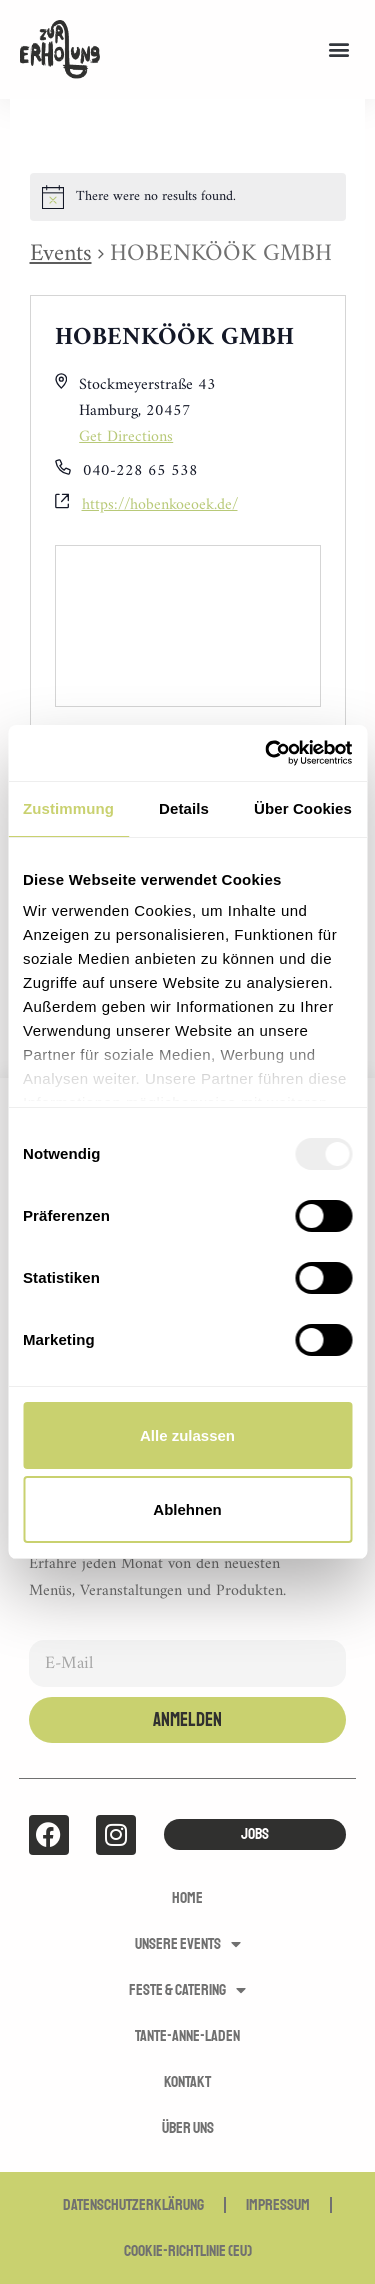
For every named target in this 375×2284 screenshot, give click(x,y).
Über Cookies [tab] (303, 808)
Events (61, 254)
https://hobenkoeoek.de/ (160, 506)
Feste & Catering (187, 1990)
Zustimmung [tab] (68, 808)
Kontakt (187, 2082)
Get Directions (126, 437)
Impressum (278, 2205)
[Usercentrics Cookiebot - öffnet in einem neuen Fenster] (267, 753)
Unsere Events (188, 1944)
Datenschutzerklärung (133, 2205)
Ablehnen (187, 1509)
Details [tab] (184, 808)
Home (187, 1898)
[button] (338, 49)
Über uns (188, 2128)
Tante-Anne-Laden (187, 2036)
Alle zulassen (187, 1435)
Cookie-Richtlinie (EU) (188, 2251)
